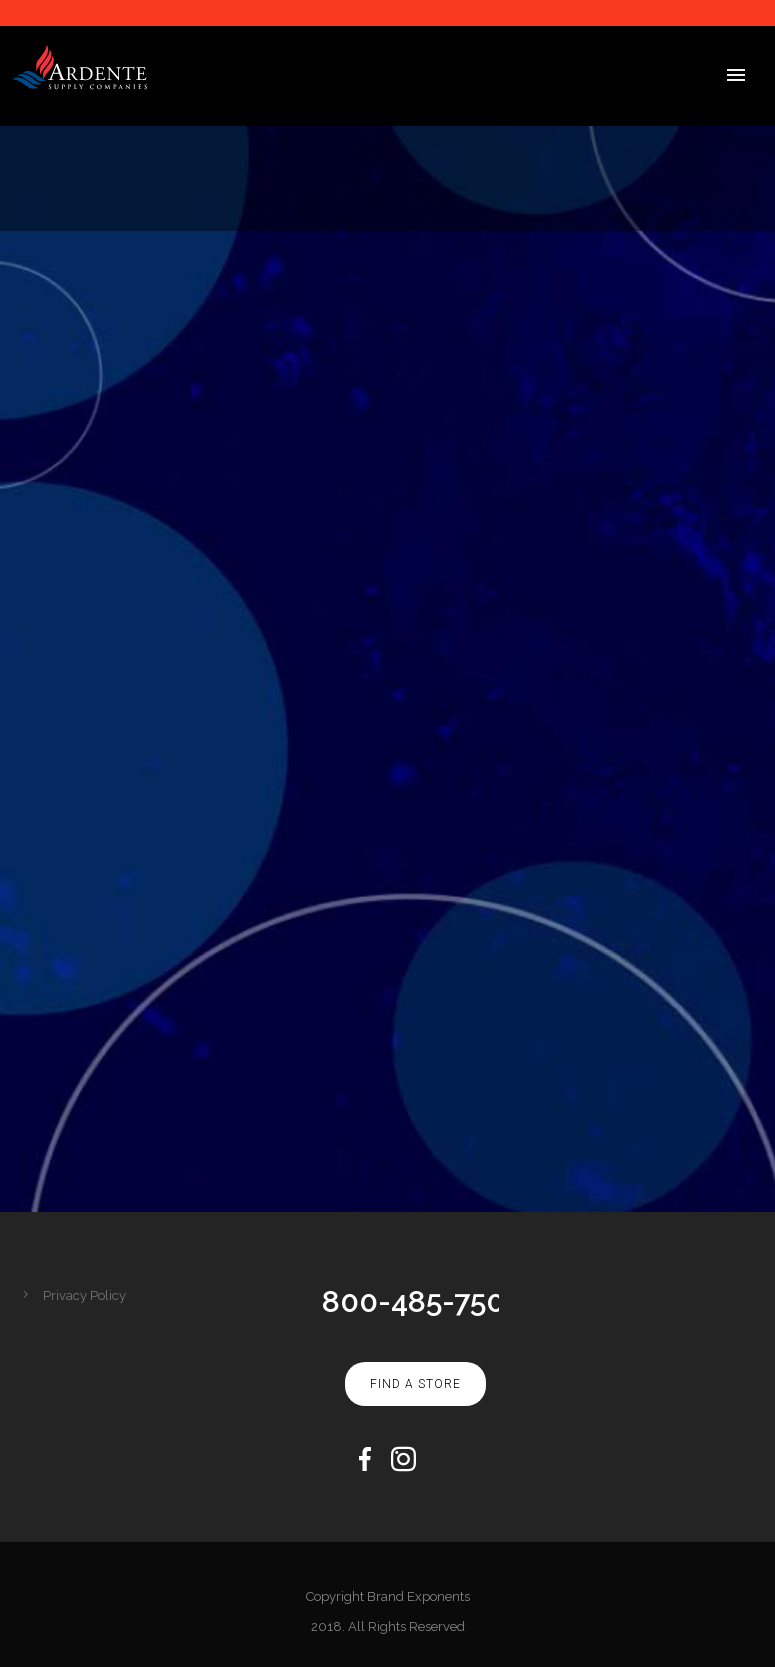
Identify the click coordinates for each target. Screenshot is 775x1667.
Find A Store (415, 1384)
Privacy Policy (84, 1295)
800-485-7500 (423, 1301)
